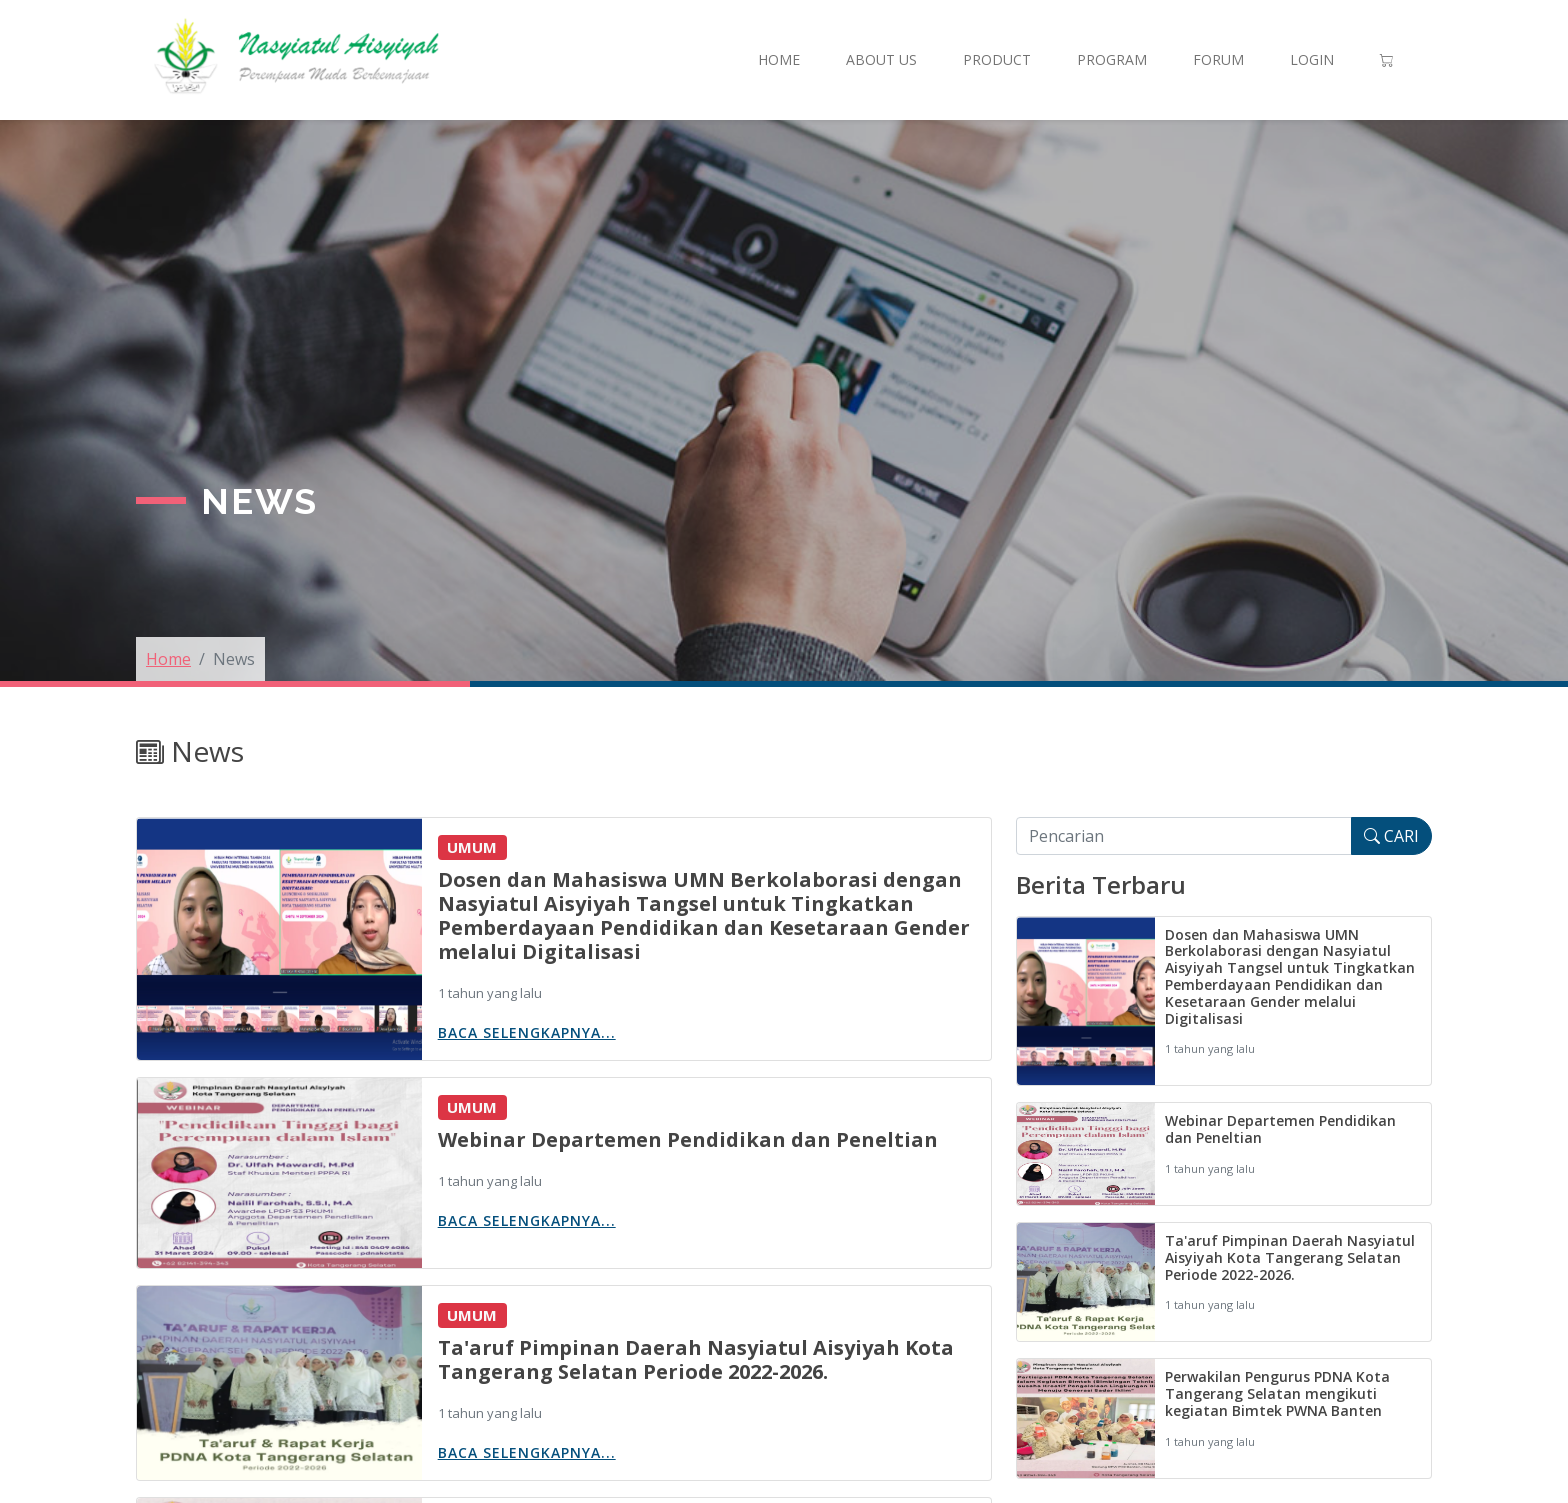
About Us (881, 59)
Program (1112, 59)
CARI (1391, 836)
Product (997, 59)
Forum (1218, 59)
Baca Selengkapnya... (527, 1032)
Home (779, 59)
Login (1312, 59)
